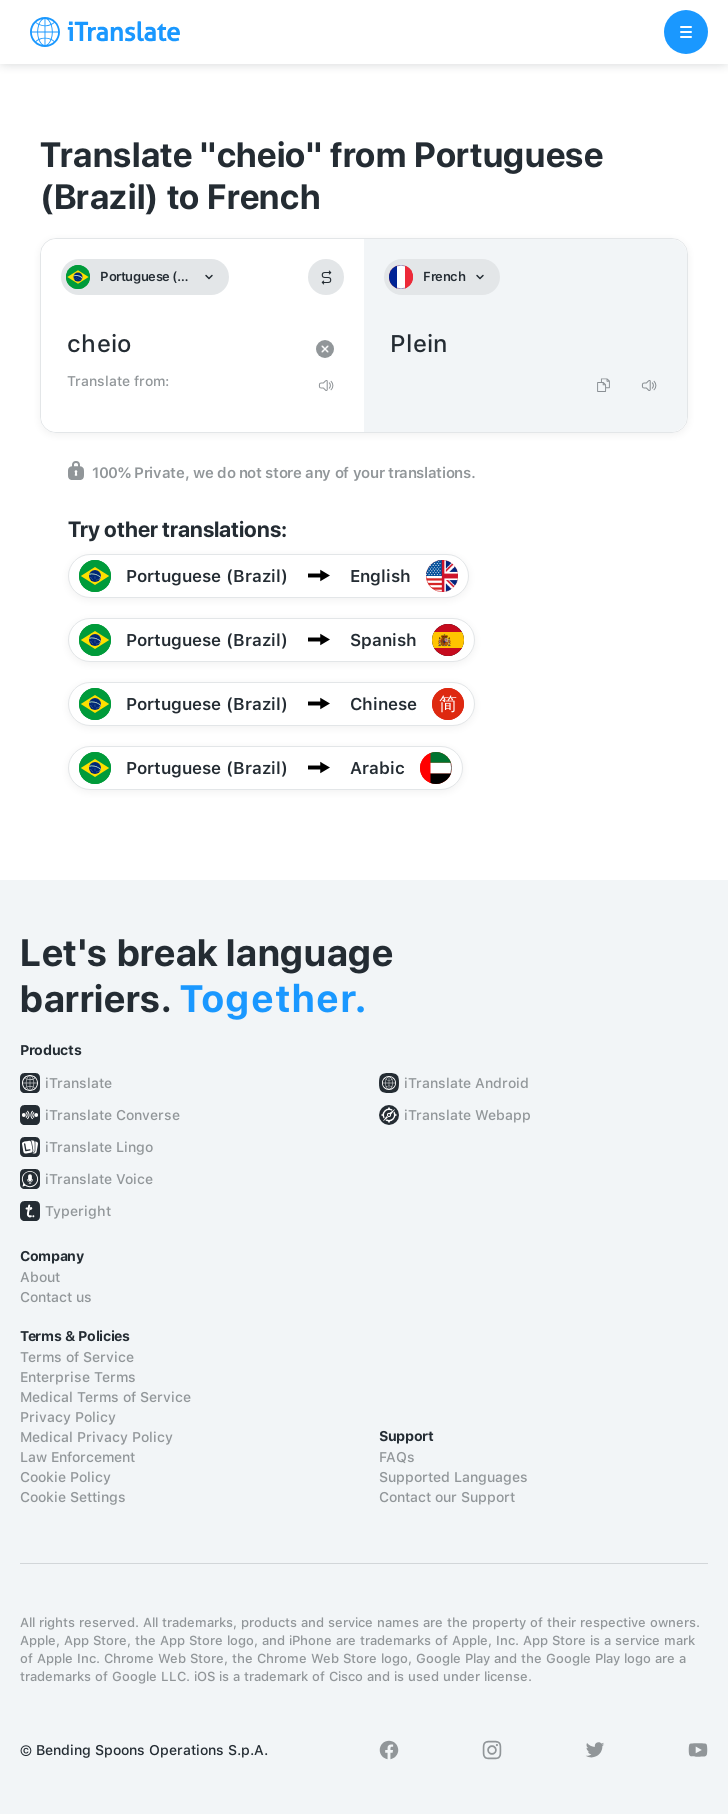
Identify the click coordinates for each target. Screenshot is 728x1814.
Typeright (78, 1211)
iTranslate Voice (99, 1179)
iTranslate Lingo (99, 1147)
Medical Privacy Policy (96, 1437)
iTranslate (78, 1083)
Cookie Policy (65, 1477)
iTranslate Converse (112, 1115)
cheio (182, 344)
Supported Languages (453, 1477)
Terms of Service (77, 1357)
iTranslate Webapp (467, 1115)
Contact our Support (447, 1497)
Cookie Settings (73, 1497)
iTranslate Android (466, 1083)
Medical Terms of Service (105, 1397)
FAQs (397, 1457)
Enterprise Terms (78, 1377)
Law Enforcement (77, 1457)
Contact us (56, 1297)
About (40, 1277)
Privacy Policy (68, 1417)
